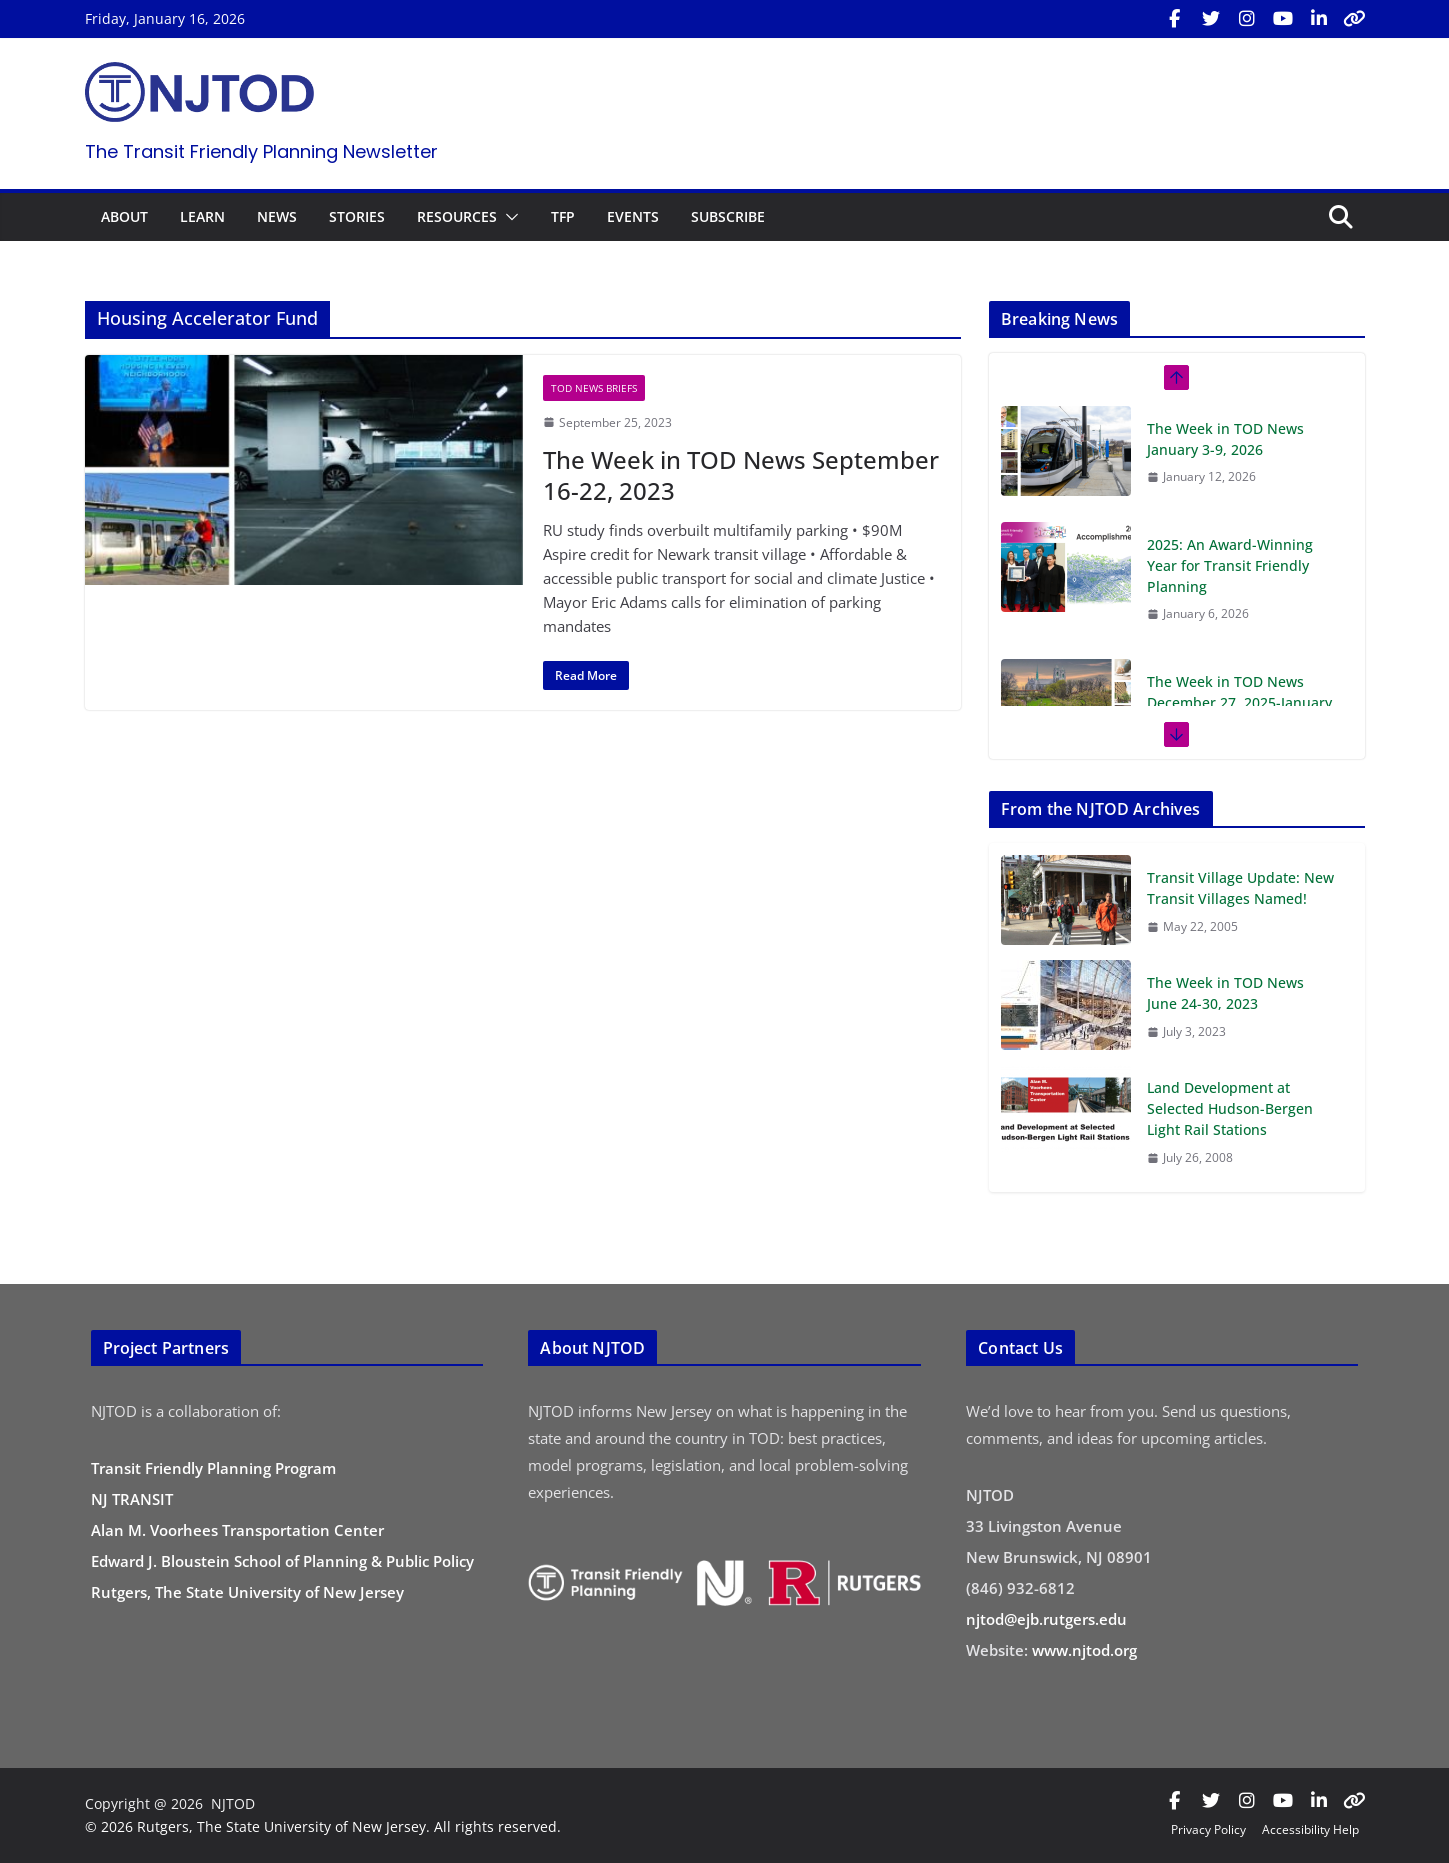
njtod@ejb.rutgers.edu (1046, 1619)
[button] (508, 217)
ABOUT (124, 216)
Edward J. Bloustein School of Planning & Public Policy (282, 1561)
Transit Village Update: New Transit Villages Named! (1240, 888)
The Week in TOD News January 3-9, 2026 (1225, 439)
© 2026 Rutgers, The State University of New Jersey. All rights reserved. (323, 1826)
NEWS (277, 216)
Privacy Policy (1208, 1829)
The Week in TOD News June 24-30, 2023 (1225, 993)
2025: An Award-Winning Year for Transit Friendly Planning (1230, 565)
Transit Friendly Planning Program (213, 1468)
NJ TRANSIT (132, 1499)
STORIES (357, 216)
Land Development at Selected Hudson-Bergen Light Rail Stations (1230, 1108)
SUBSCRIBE (728, 216)
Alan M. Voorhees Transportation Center (237, 1530)
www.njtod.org (1084, 1650)
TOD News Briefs (594, 388)
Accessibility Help (1310, 1829)
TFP (563, 216)
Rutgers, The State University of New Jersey (247, 1592)
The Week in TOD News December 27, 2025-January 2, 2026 (1239, 702)
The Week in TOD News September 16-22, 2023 (741, 475)
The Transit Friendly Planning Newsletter (261, 151)
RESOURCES (457, 216)
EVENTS (633, 216)
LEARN (202, 216)
